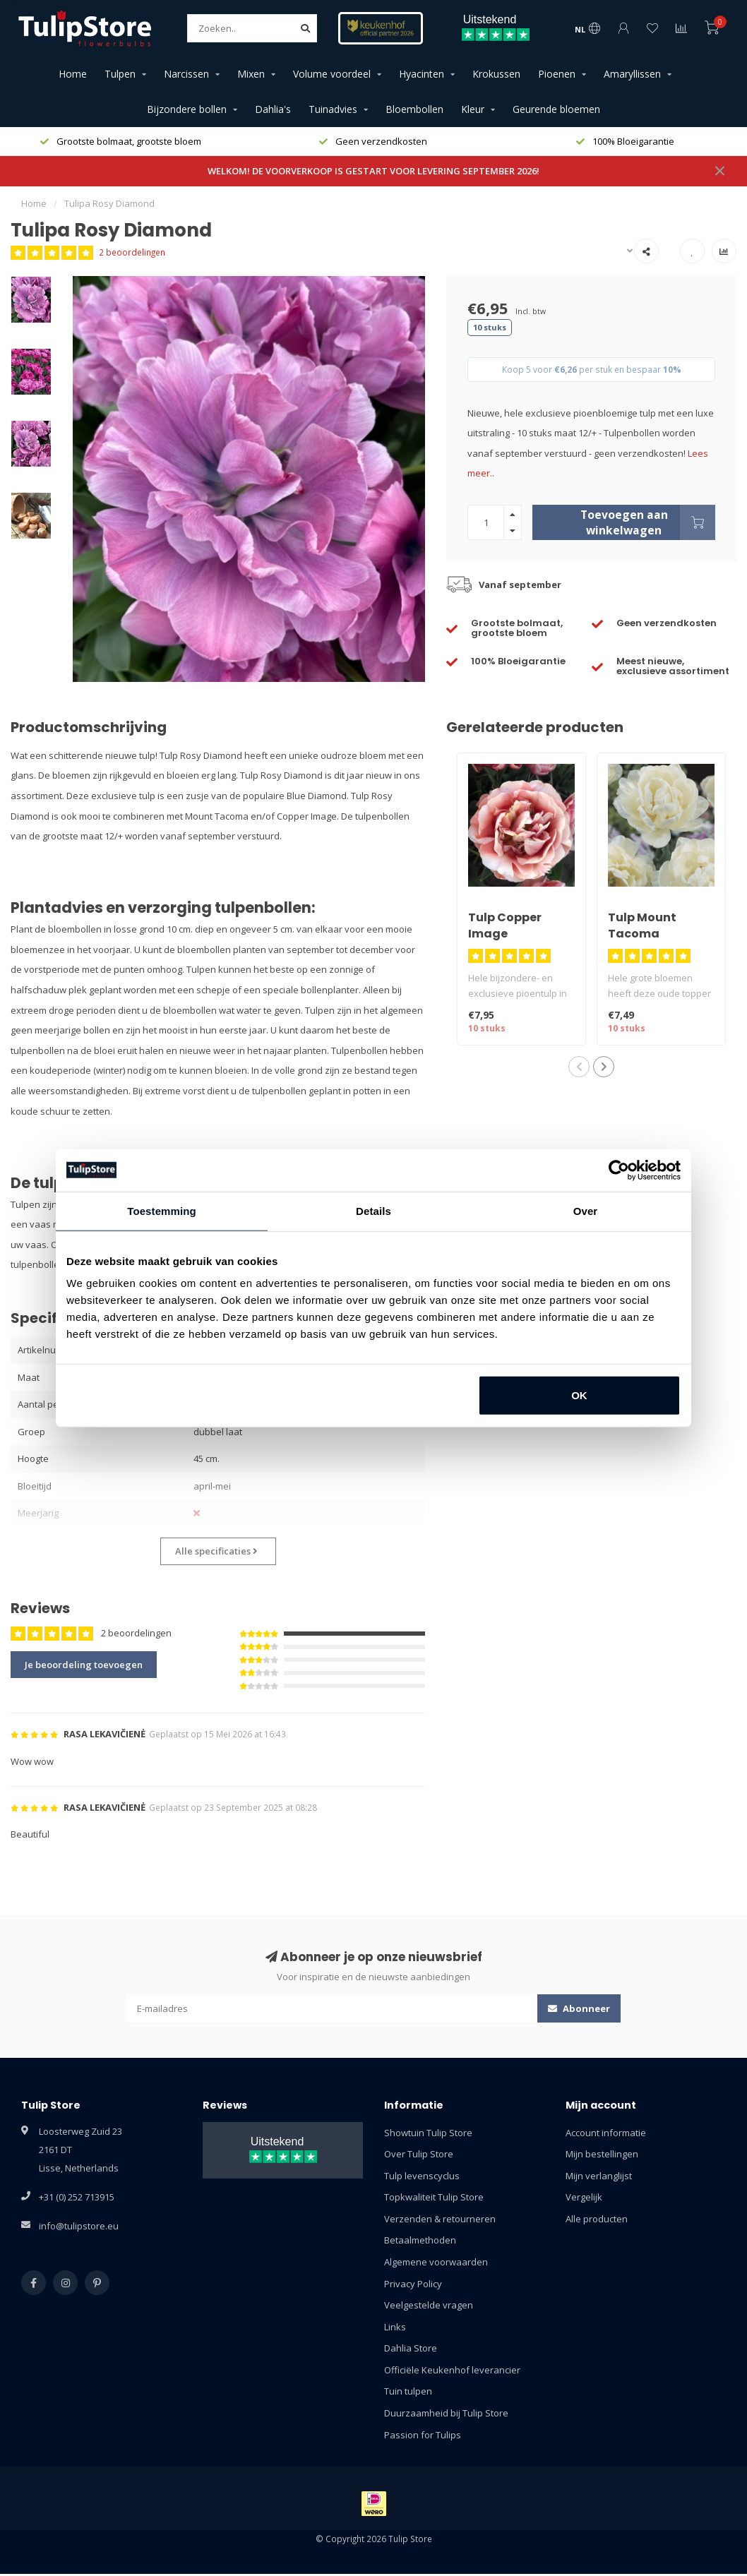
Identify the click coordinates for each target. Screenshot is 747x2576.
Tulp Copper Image (505, 925)
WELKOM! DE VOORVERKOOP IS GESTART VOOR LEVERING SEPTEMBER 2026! (373, 170)
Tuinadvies (333, 109)
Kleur (472, 109)
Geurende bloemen (556, 109)
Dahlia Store (410, 2348)
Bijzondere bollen (187, 109)
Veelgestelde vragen (428, 2305)
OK (579, 1395)
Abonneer (579, 2008)
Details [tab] (373, 1210)
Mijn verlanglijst (599, 2175)
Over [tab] (585, 1210)
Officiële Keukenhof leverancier (452, 2370)
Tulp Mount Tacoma (642, 925)
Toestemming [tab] (161, 1210)
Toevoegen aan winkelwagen (647, 522)
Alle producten (597, 2218)
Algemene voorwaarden (436, 2262)
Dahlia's (273, 109)
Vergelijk (584, 2197)
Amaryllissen (632, 73)
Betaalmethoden (420, 2240)
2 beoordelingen (132, 252)
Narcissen (186, 73)
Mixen (251, 73)
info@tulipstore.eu (79, 2225)
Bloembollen (414, 109)
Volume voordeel (332, 73)
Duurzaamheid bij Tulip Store (446, 2413)
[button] (579, 1066)
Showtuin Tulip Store (428, 2132)
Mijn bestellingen (602, 2153)
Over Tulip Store (418, 2153)
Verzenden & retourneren (440, 2218)
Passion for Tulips (422, 2434)
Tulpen (120, 73)
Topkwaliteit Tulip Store (434, 2197)
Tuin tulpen (408, 2391)
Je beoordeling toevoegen (84, 1664)
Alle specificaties (216, 1551)
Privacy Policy (413, 2283)
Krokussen (496, 73)
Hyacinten (421, 73)
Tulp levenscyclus (422, 2175)
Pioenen (556, 73)
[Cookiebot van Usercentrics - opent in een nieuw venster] (619, 1169)
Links (395, 2326)
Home (73, 73)
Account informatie (606, 2132)
